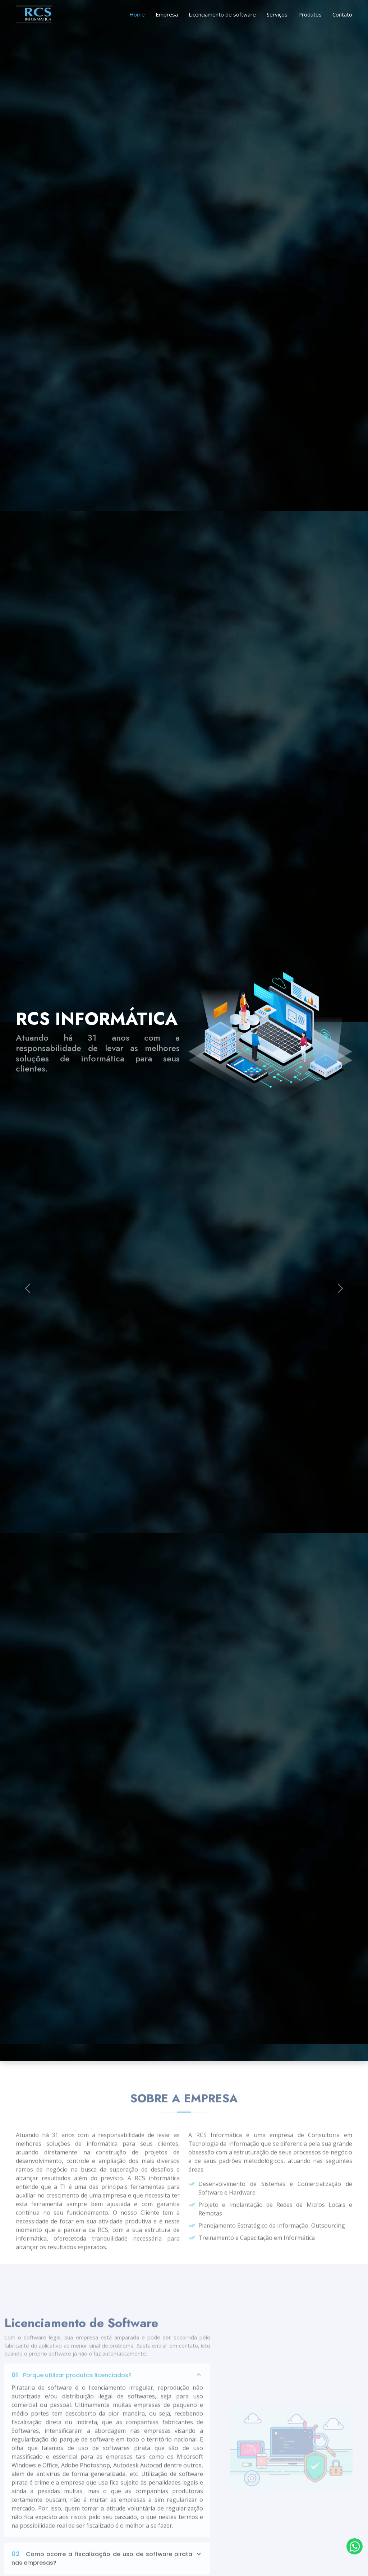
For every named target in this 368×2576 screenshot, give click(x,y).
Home (137, 14)
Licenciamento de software (222, 14)
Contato (342, 14)
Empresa (167, 14)
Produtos (310, 14)
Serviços (277, 14)
